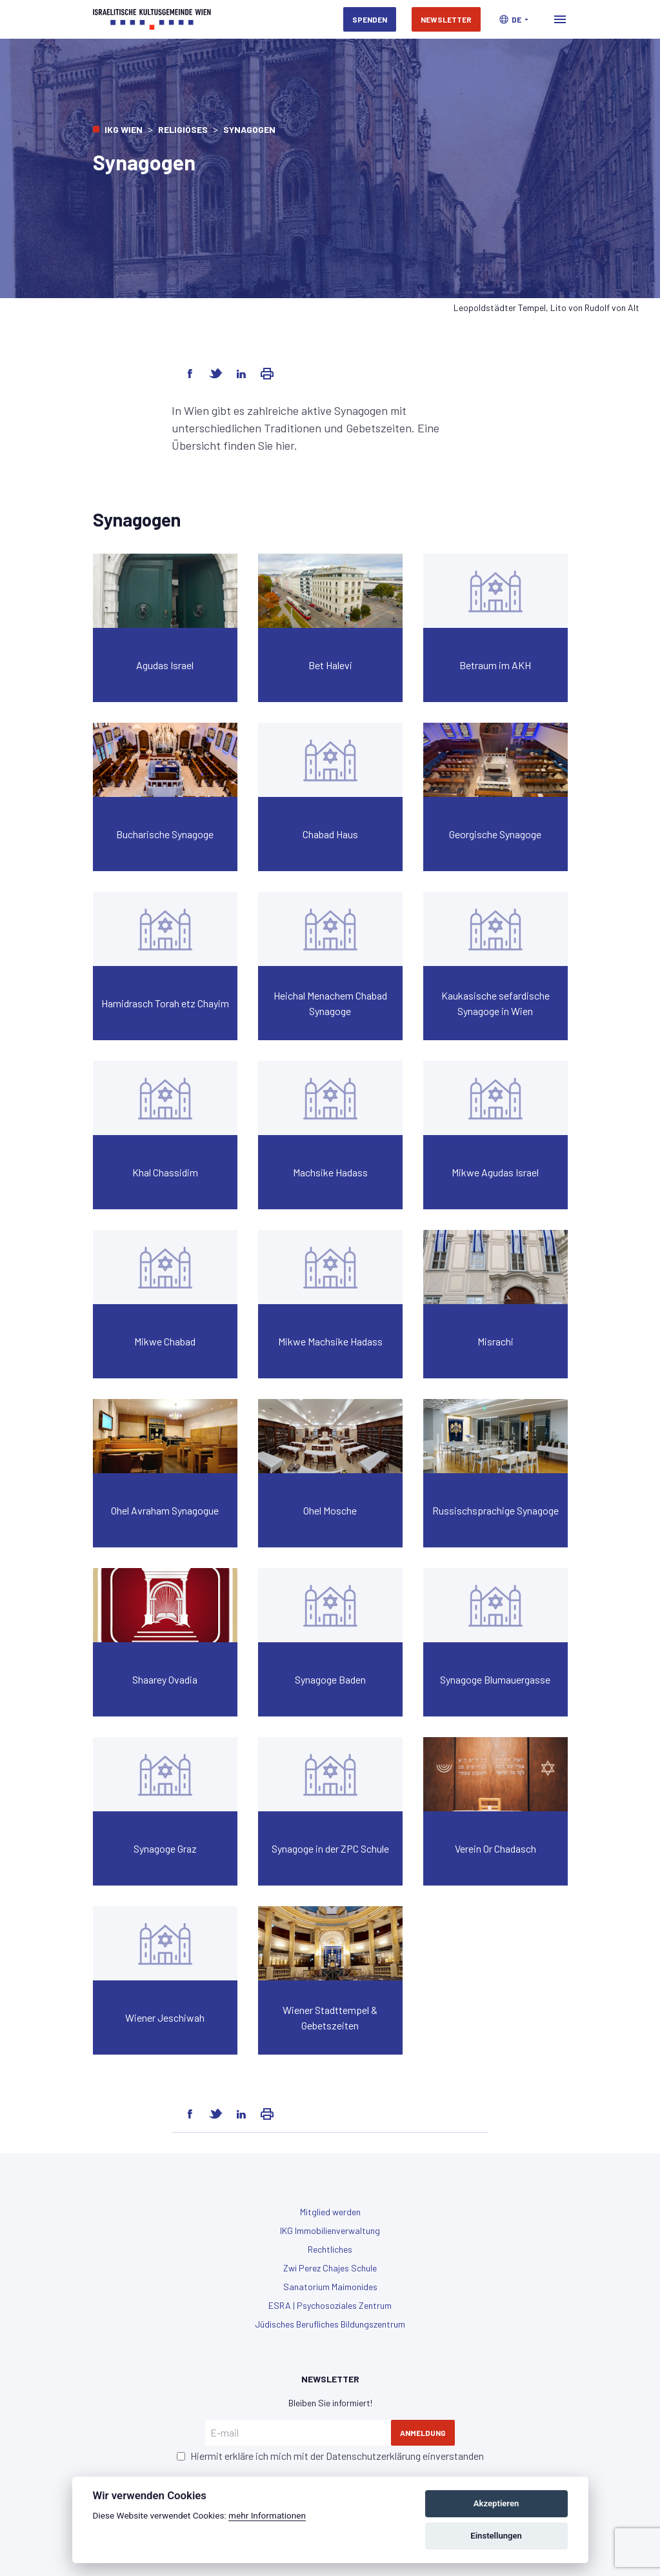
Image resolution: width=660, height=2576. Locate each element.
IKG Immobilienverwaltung (330, 2230)
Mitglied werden (330, 2211)
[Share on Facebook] (189, 373)
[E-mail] (298, 2433)
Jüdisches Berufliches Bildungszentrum (330, 2324)
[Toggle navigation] (560, 19)
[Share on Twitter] (215, 373)
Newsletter (446, 19)
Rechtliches (330, 2249)
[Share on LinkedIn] (241, 373)
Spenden (369, 19)
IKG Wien (124, 129)
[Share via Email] (267, 373)
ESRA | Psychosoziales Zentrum (330, 2305)
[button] (514, 19)
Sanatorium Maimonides (330, 2286)
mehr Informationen (267, 2515)
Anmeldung (423, 2432)
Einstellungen (496, 2536)
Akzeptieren (496, 2503)
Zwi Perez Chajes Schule (330, 2267)
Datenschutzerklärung (373, 2456)
